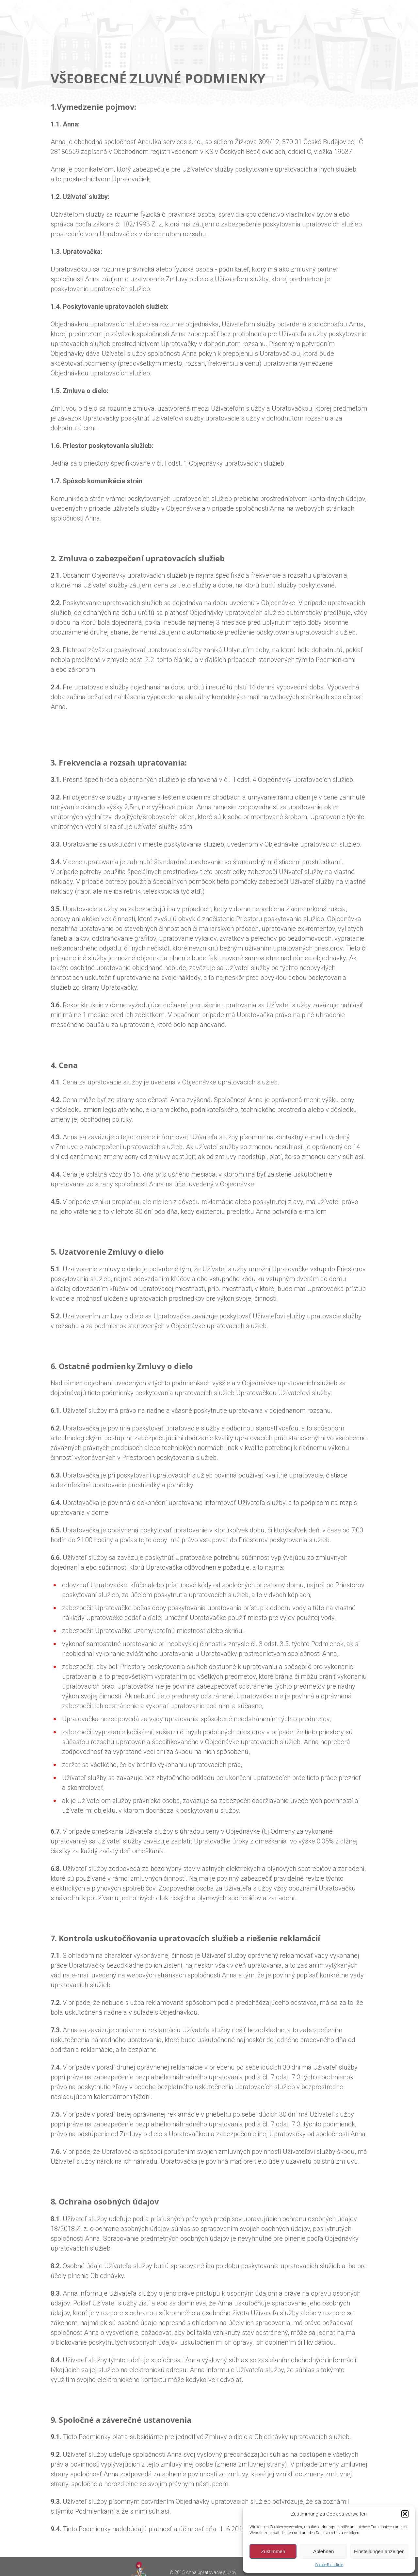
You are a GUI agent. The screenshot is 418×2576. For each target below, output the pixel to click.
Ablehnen (323, 2551)
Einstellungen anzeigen (379, 2551)
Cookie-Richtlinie (329, 2565)
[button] (405, 2514)
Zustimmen (273, 2551)
